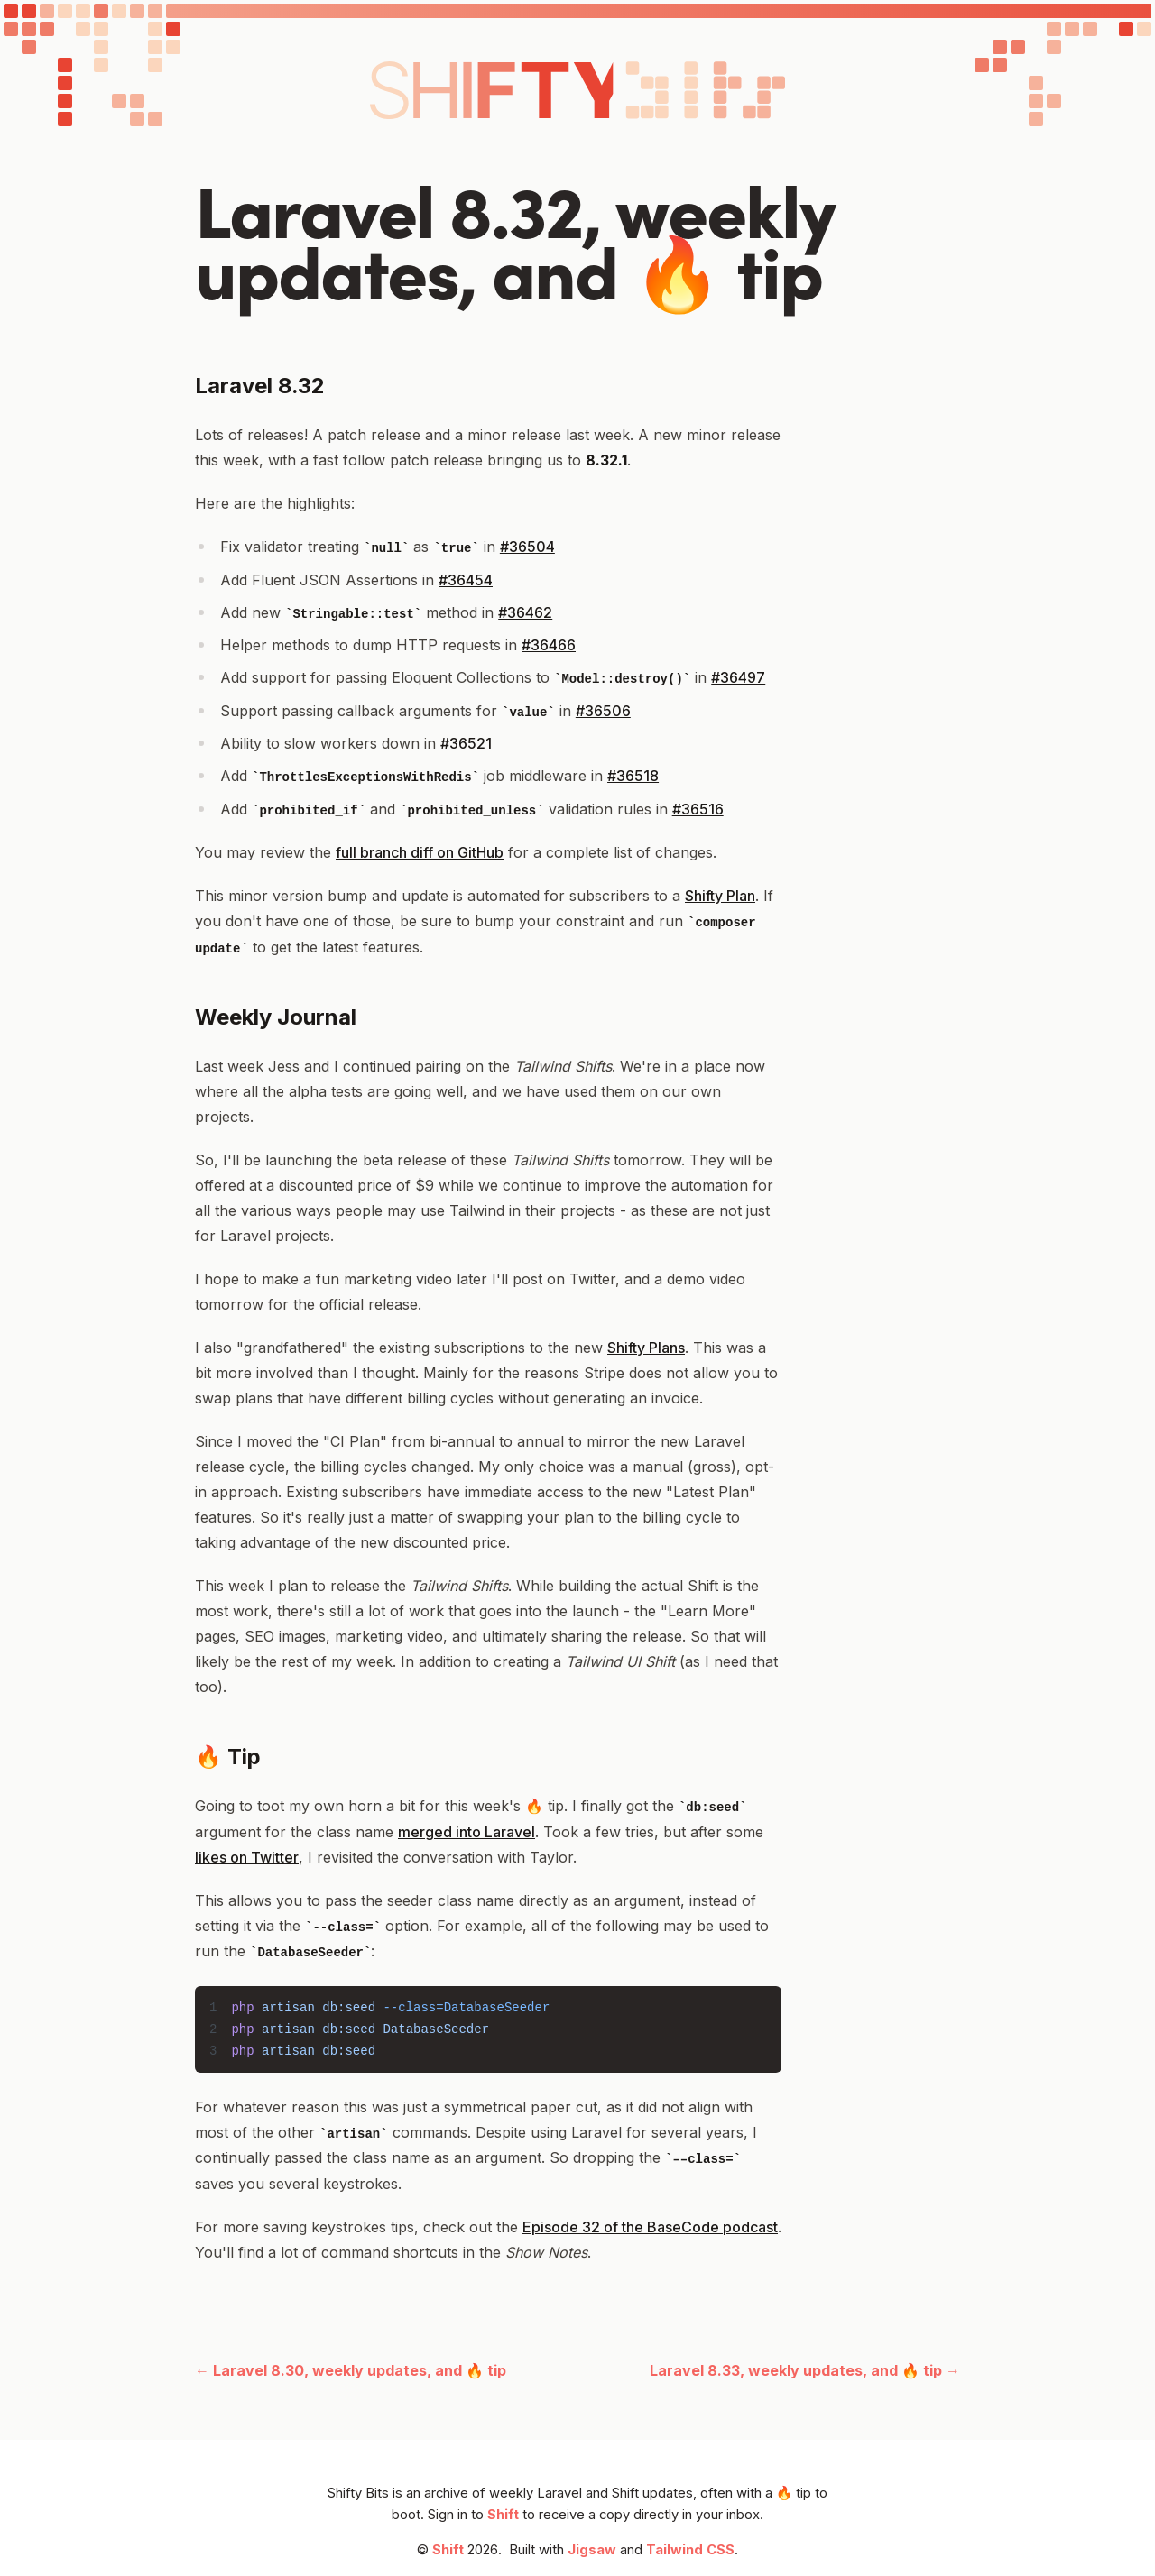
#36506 (603, 711)
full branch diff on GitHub (420, 852)
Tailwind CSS (690, 2550)
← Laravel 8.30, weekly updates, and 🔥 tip (350, 2370)
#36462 (525, 612)
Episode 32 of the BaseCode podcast (650, 2227)
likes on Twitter (247, 1857)
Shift (503, 2515)
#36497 (738, 677)
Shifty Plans (646, 1348)
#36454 (466, 580)
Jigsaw (592, 2550)
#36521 (466, 743)
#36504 (527, 547)
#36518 (633, 776)
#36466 (549, 645)
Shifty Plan (720, 896)
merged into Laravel (466, 1832)
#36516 (698, 809)
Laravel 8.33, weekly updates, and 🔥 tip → (805, 2370)
